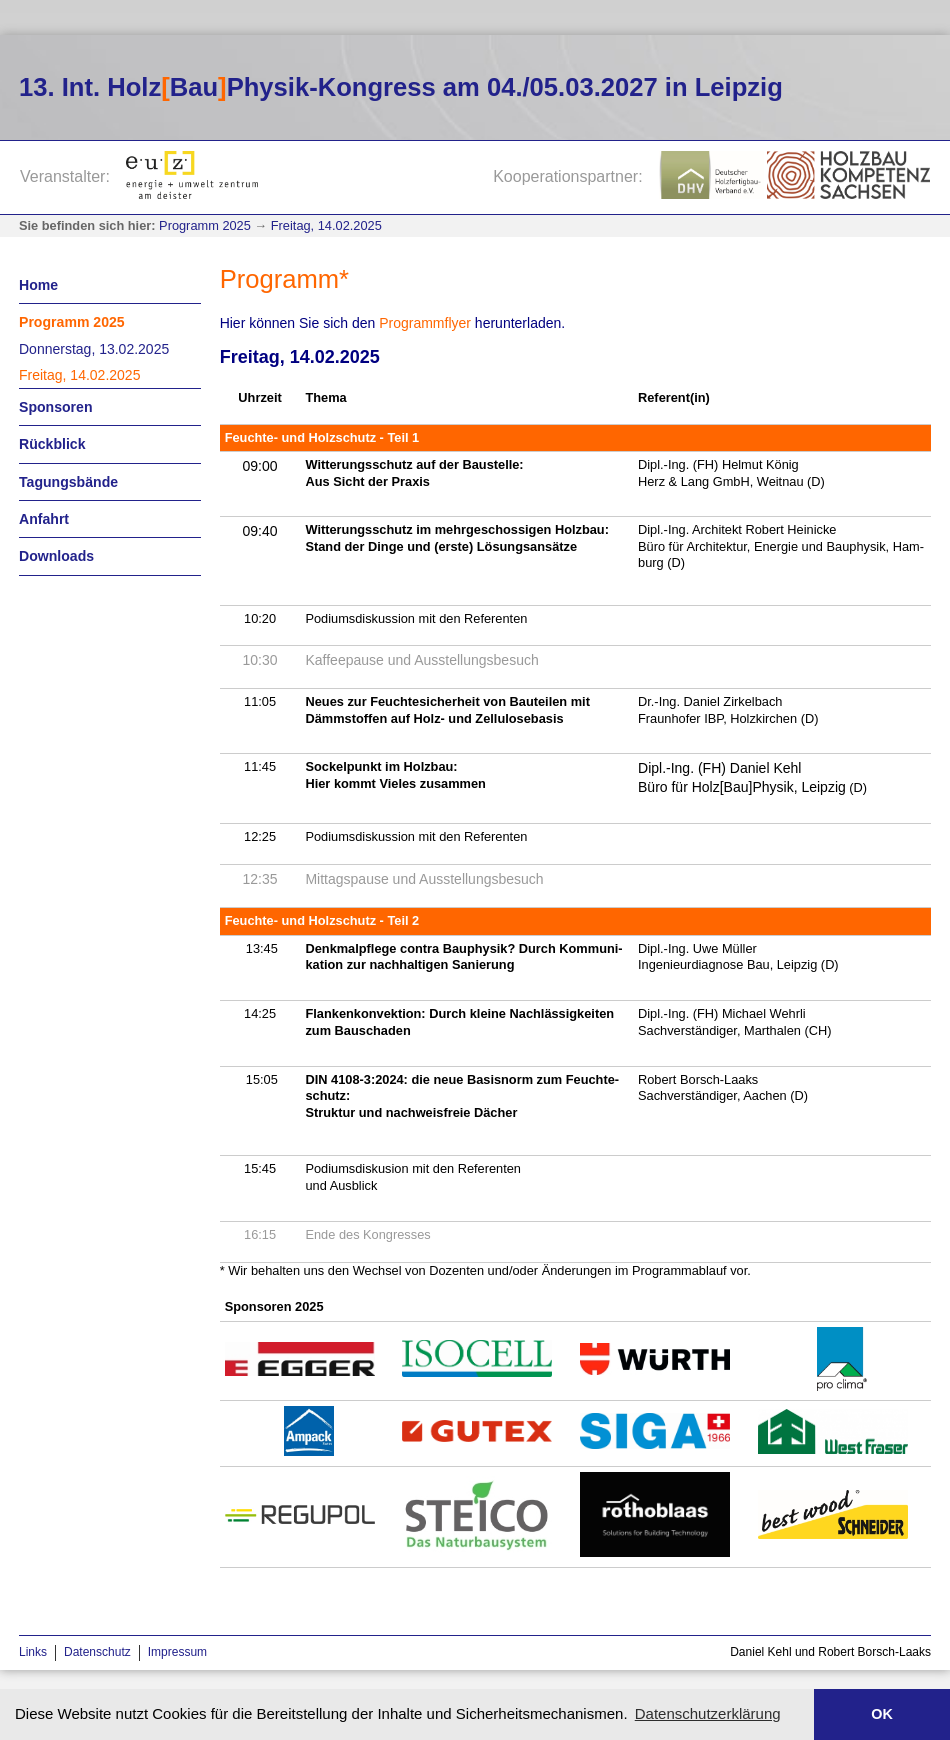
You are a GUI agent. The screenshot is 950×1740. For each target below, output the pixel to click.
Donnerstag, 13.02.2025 (94, 349)
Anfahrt (44, 519)
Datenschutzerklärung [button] (708, 1713)
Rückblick (52, 444)
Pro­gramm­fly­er (425, 323)
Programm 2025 (205, 225)
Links (33, 1652)
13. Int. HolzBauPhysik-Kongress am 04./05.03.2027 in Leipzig (401, 87)
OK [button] (882, 1714)
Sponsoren (56, 407)
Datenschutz (97, 1652)
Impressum (177, 1652)
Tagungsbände (68, 482)
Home (38, 285)
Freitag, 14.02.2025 (326, 225)
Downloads (56, 556)
